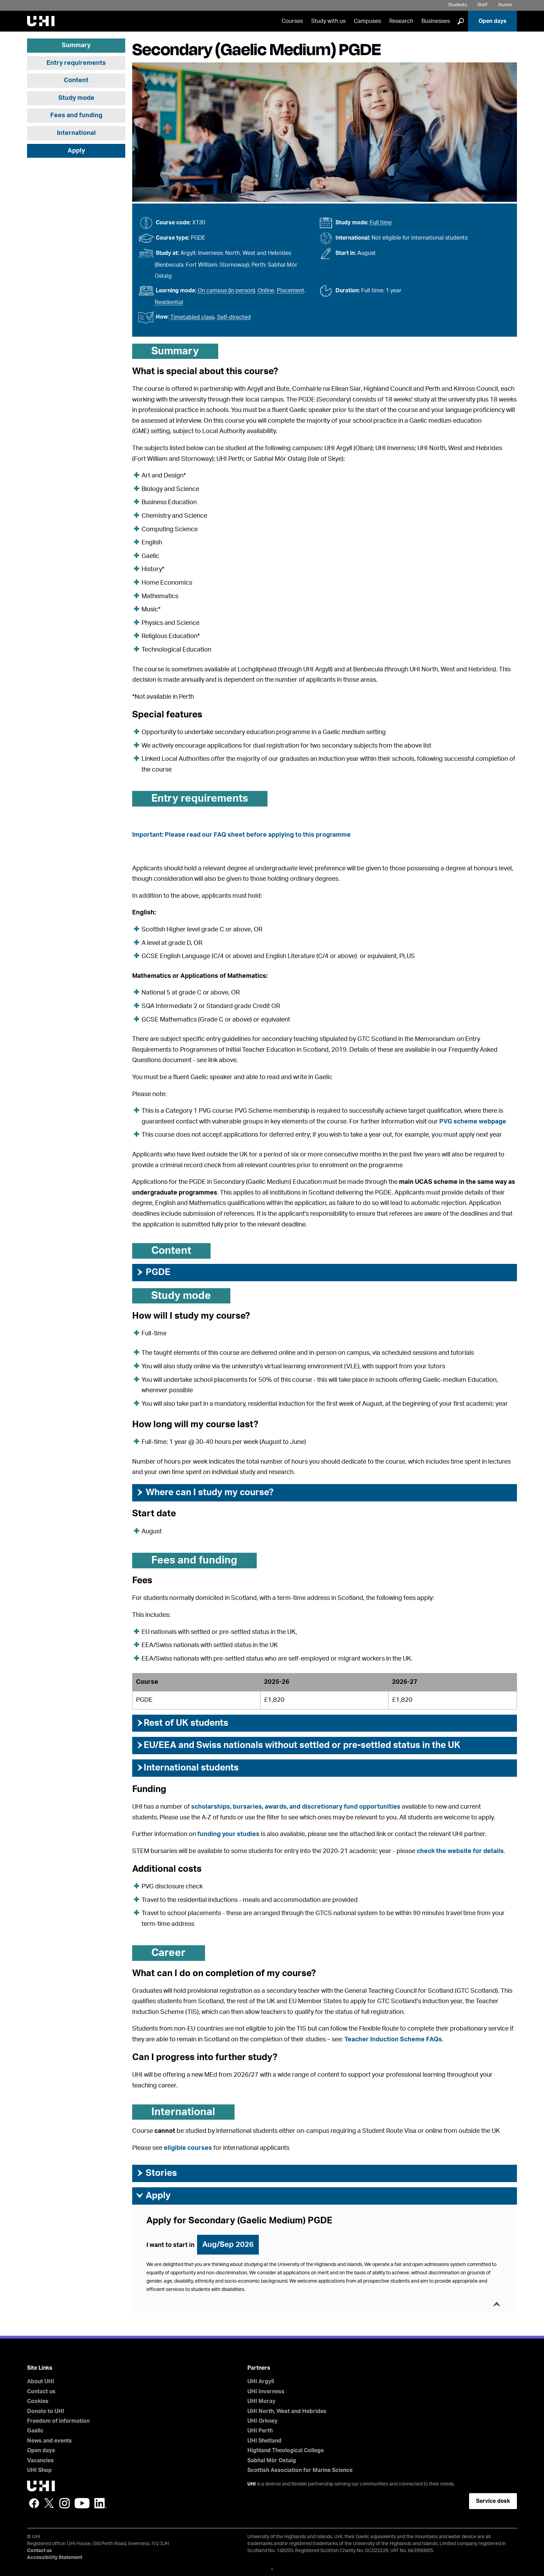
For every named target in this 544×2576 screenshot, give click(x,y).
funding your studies (228, 1834)
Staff (482, 5)
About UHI (40, 2381)
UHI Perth (260, 2430)
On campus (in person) (226, 290)
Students (457, 5)
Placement (290, 290)
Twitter (49, 2503)
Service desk (493, 2501)
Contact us (41, 2391)
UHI (251, 2484)
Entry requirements (76, 63)
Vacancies (40, 2460)
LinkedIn (100, 2503)
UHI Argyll (260, 2381)
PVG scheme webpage (472, 1122)
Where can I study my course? (204, 1492)
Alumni (505, 5)
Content (76, 80)
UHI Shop (39, 2470)
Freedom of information (58, 2421)
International (76, 133)
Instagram (64, 2503)
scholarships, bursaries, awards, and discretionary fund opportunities (295, 1807)
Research (401, 21)
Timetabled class (192, 317)
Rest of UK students (182, 1723)
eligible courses (188, 2148)
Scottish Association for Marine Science (299, 2470)
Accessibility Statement (54, 2557)
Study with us (328, 21)
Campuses (367, 21)
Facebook (34, 2503)
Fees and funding (76, 115)
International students (187, 1767)
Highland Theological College (285, 2450)
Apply (76, 151)
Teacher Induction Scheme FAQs (393, 2039)
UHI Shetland (264, 2441)
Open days (492, 21)
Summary (76, 45)
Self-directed (234, 317)
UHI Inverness (265, 2391)
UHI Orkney (262, 2421)
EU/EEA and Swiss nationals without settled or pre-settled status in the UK (298, 1745)
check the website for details (460, 1851)
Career (168, 1953)
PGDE (153, 1272)
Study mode (76, 98)
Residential (169, 302)
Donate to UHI (45, 2411)
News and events (49, 2441)
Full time (381, 222)
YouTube (82, 2503)
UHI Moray (261, 2401)
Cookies (38, 2401)
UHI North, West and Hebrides (286, 2411)
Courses (292, 21)
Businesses (436, 21)
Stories (156, 2173)
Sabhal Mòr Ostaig (271, 2460)
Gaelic (35, 2430)
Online (266, 290)
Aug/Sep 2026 (228, 2244)
